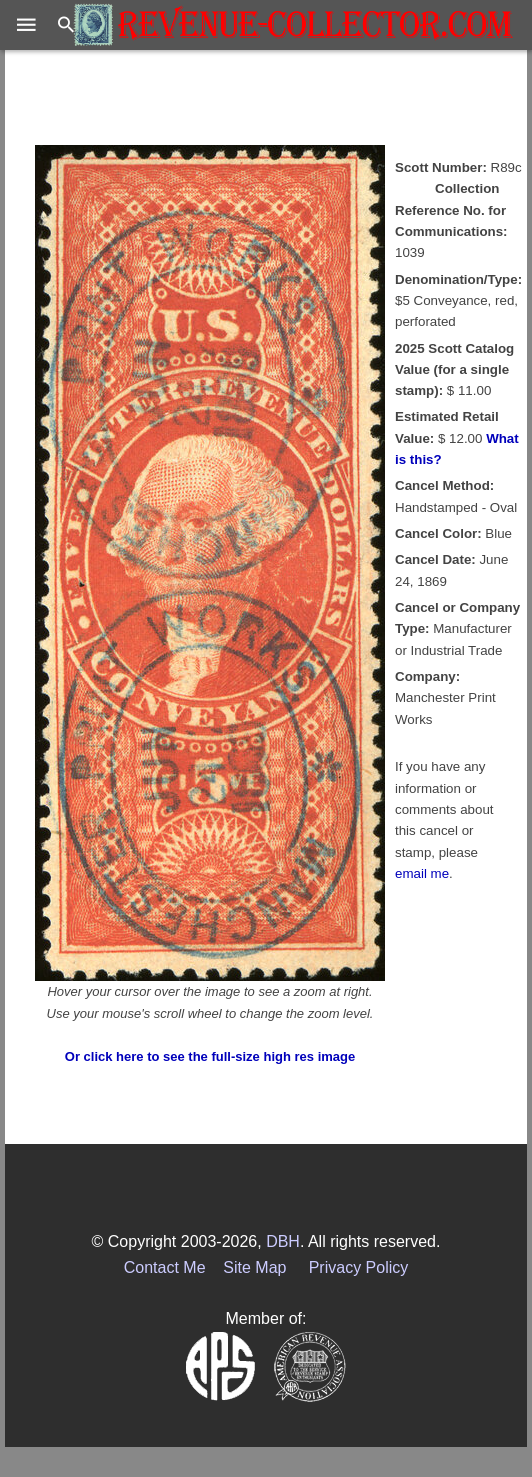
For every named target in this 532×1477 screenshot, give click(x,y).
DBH (283, 1241)
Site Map (254, 1267)
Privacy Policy (359, 1267)
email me (422, 873)
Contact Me (165, 1267)
